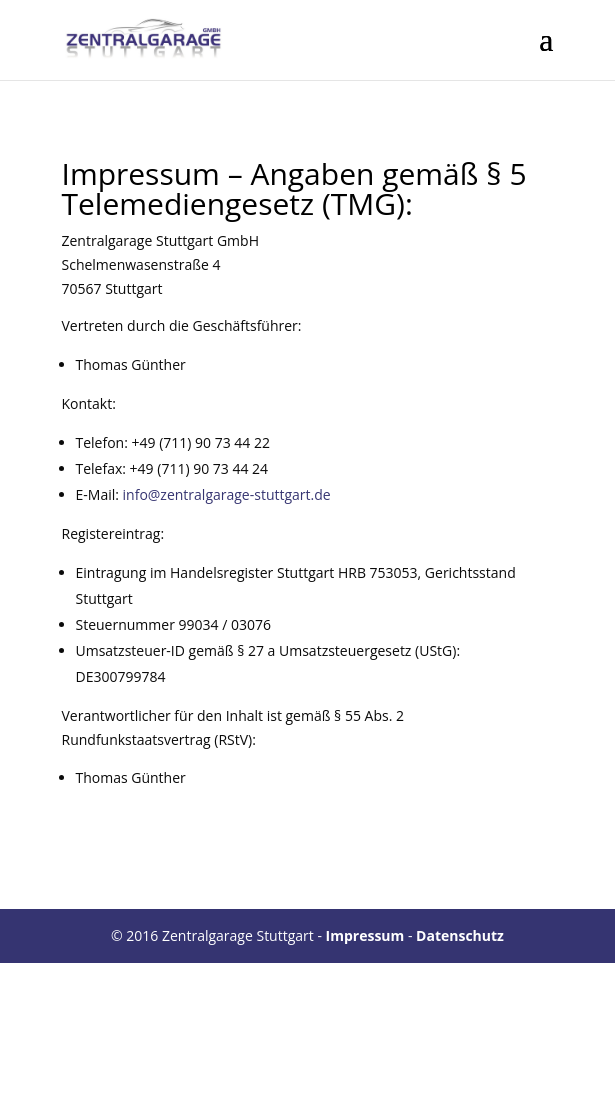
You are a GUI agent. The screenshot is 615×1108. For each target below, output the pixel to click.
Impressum (365, 935)
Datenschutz (460, 935)
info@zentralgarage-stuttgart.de (227, 494)
